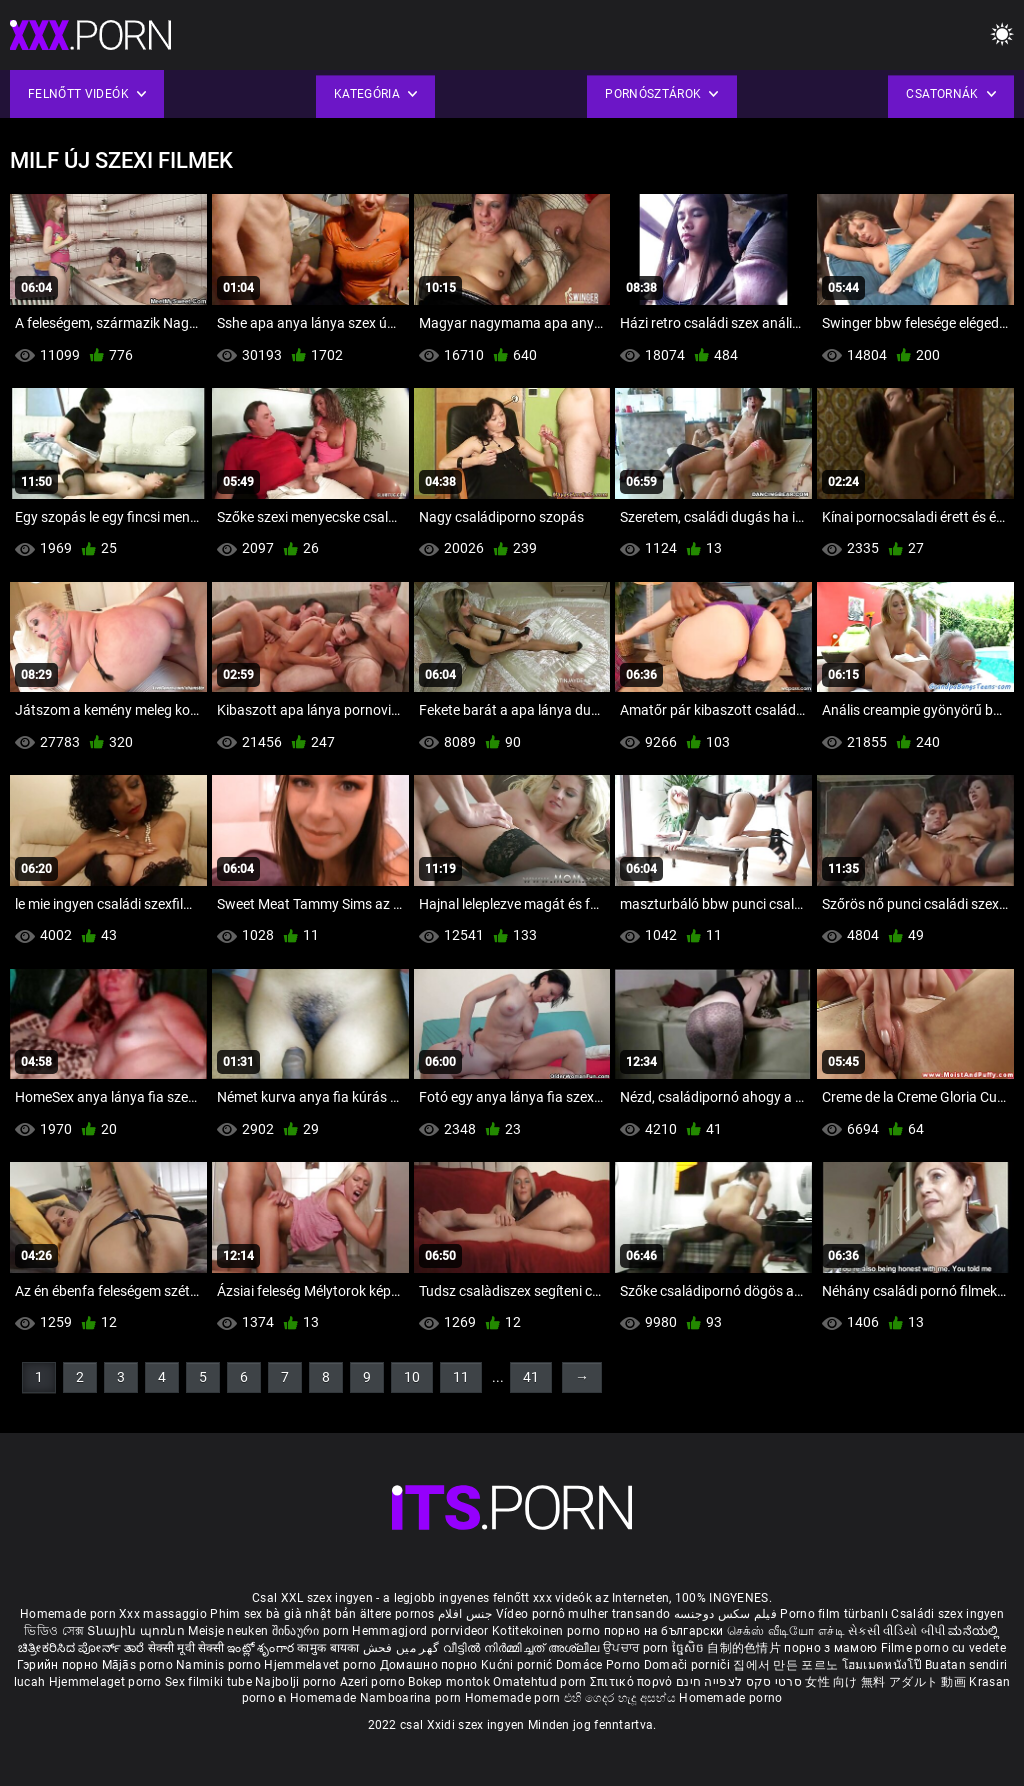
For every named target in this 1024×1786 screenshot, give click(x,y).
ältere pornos (397, 1614)
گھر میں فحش (403, 1648)
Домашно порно (430, 1665)
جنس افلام (465, 1614)
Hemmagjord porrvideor (422, 1631)
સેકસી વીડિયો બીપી (896, 1631)
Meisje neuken (228, 1631)
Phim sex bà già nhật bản (283, 1614)
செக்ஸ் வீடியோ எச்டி (786, 1631)
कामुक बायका (329, 1648)
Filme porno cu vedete (943, 1648)
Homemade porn (69, 1614)
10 (412, 1377)
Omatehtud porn (541, 1682)
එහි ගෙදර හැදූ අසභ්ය (622, 1698)
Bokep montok (449, 1682)
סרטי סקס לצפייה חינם (739, 1682)
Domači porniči (689, 1665)
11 (461, 1377)
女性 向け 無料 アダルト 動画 (885, 1682)
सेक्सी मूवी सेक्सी (186, 1648)
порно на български (663, 1631)
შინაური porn (312, 1631)
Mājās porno (139, 1665)
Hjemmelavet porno (321, 1665)
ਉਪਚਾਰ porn (637, 1648)
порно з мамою (830, 1648)
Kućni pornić (518, 1665)
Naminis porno (220, 1665)
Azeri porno (374, 1682)
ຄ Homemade (318, 1698)
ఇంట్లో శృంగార (262, 1648)
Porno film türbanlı (834, 1614)
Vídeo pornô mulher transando (583, 1614)
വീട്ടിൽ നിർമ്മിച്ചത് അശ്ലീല (523, 1648)
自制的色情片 (745, 1648)
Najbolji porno (295, 1682)
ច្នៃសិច (689, 1648)
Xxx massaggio (163, 1614)
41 (531, 1377)
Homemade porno (730, 1698)
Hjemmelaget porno (107, 1682)
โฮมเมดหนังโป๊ (884, 1665)
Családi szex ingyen (947, 1614)
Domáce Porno (600, 1665)
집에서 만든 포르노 (787, 1665)
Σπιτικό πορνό (633, 1682)
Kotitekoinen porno (548, 1631)
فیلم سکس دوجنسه (726, 1614)
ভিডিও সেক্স (54, 1631)
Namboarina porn (412, 1698)
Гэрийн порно (59, 1665)
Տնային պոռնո (137, 1631)
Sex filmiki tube (208, 1682)
